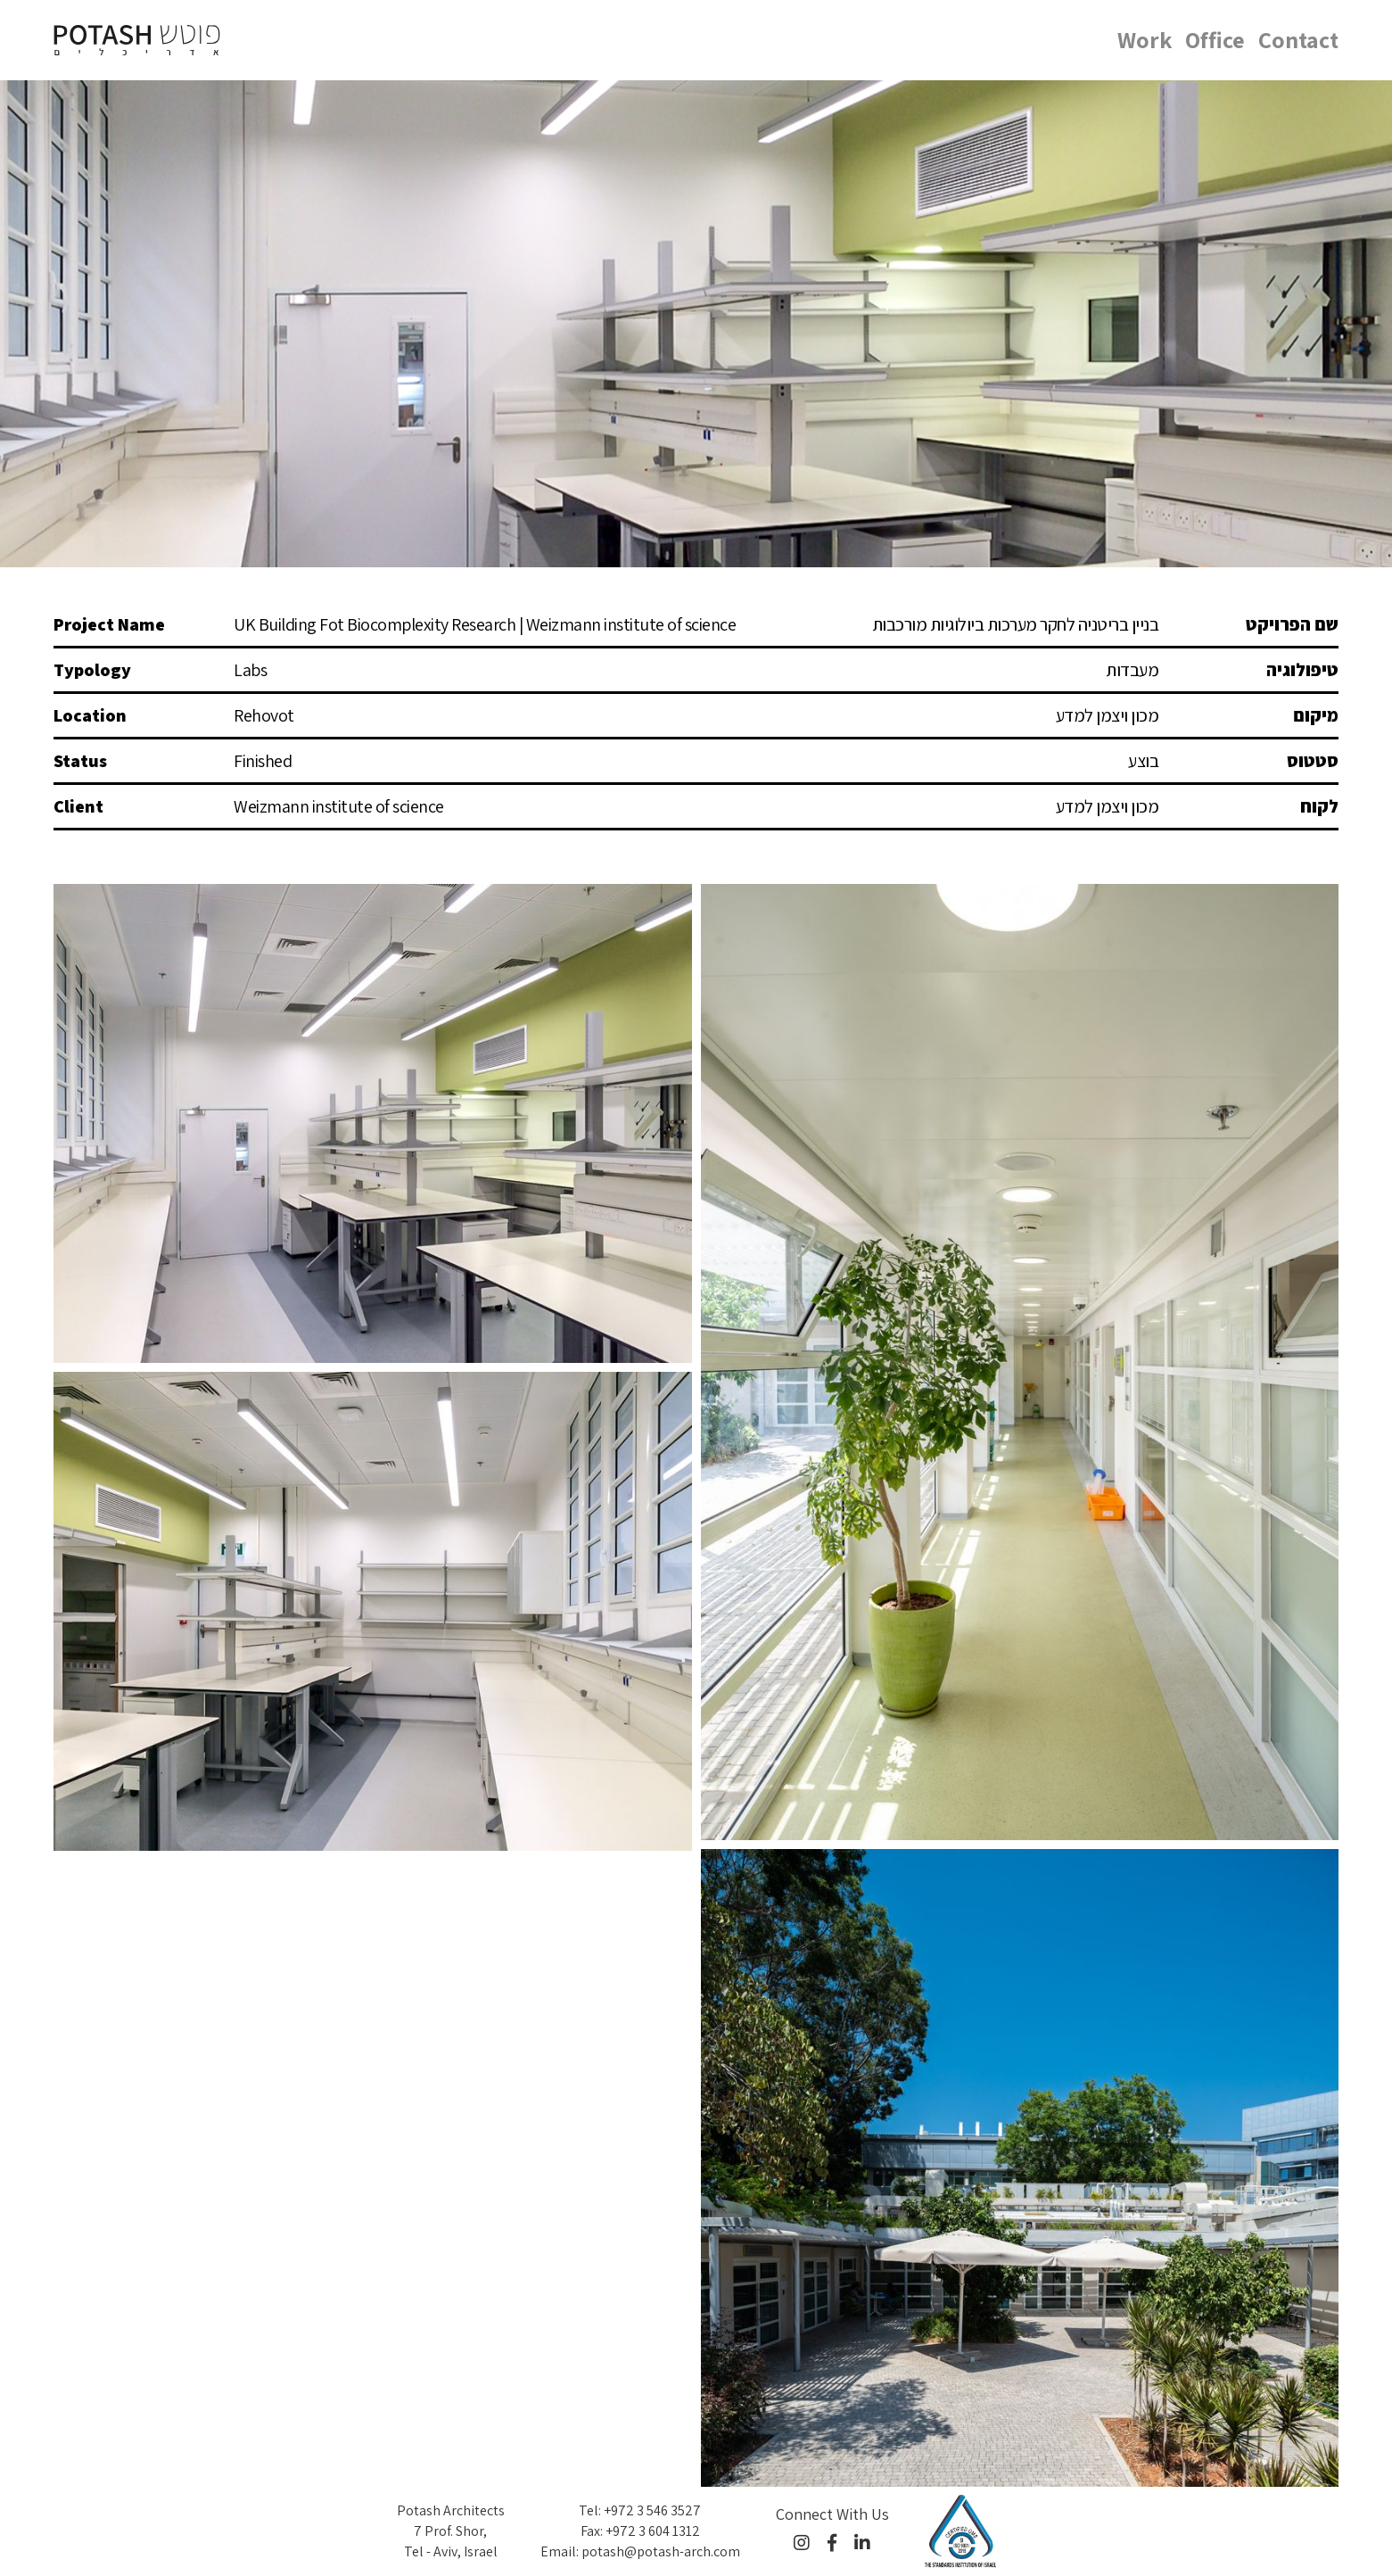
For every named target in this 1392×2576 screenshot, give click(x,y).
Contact (1298, 39)
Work (1144, 39)
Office (1215, 39)
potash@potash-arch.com (660, 2551)
